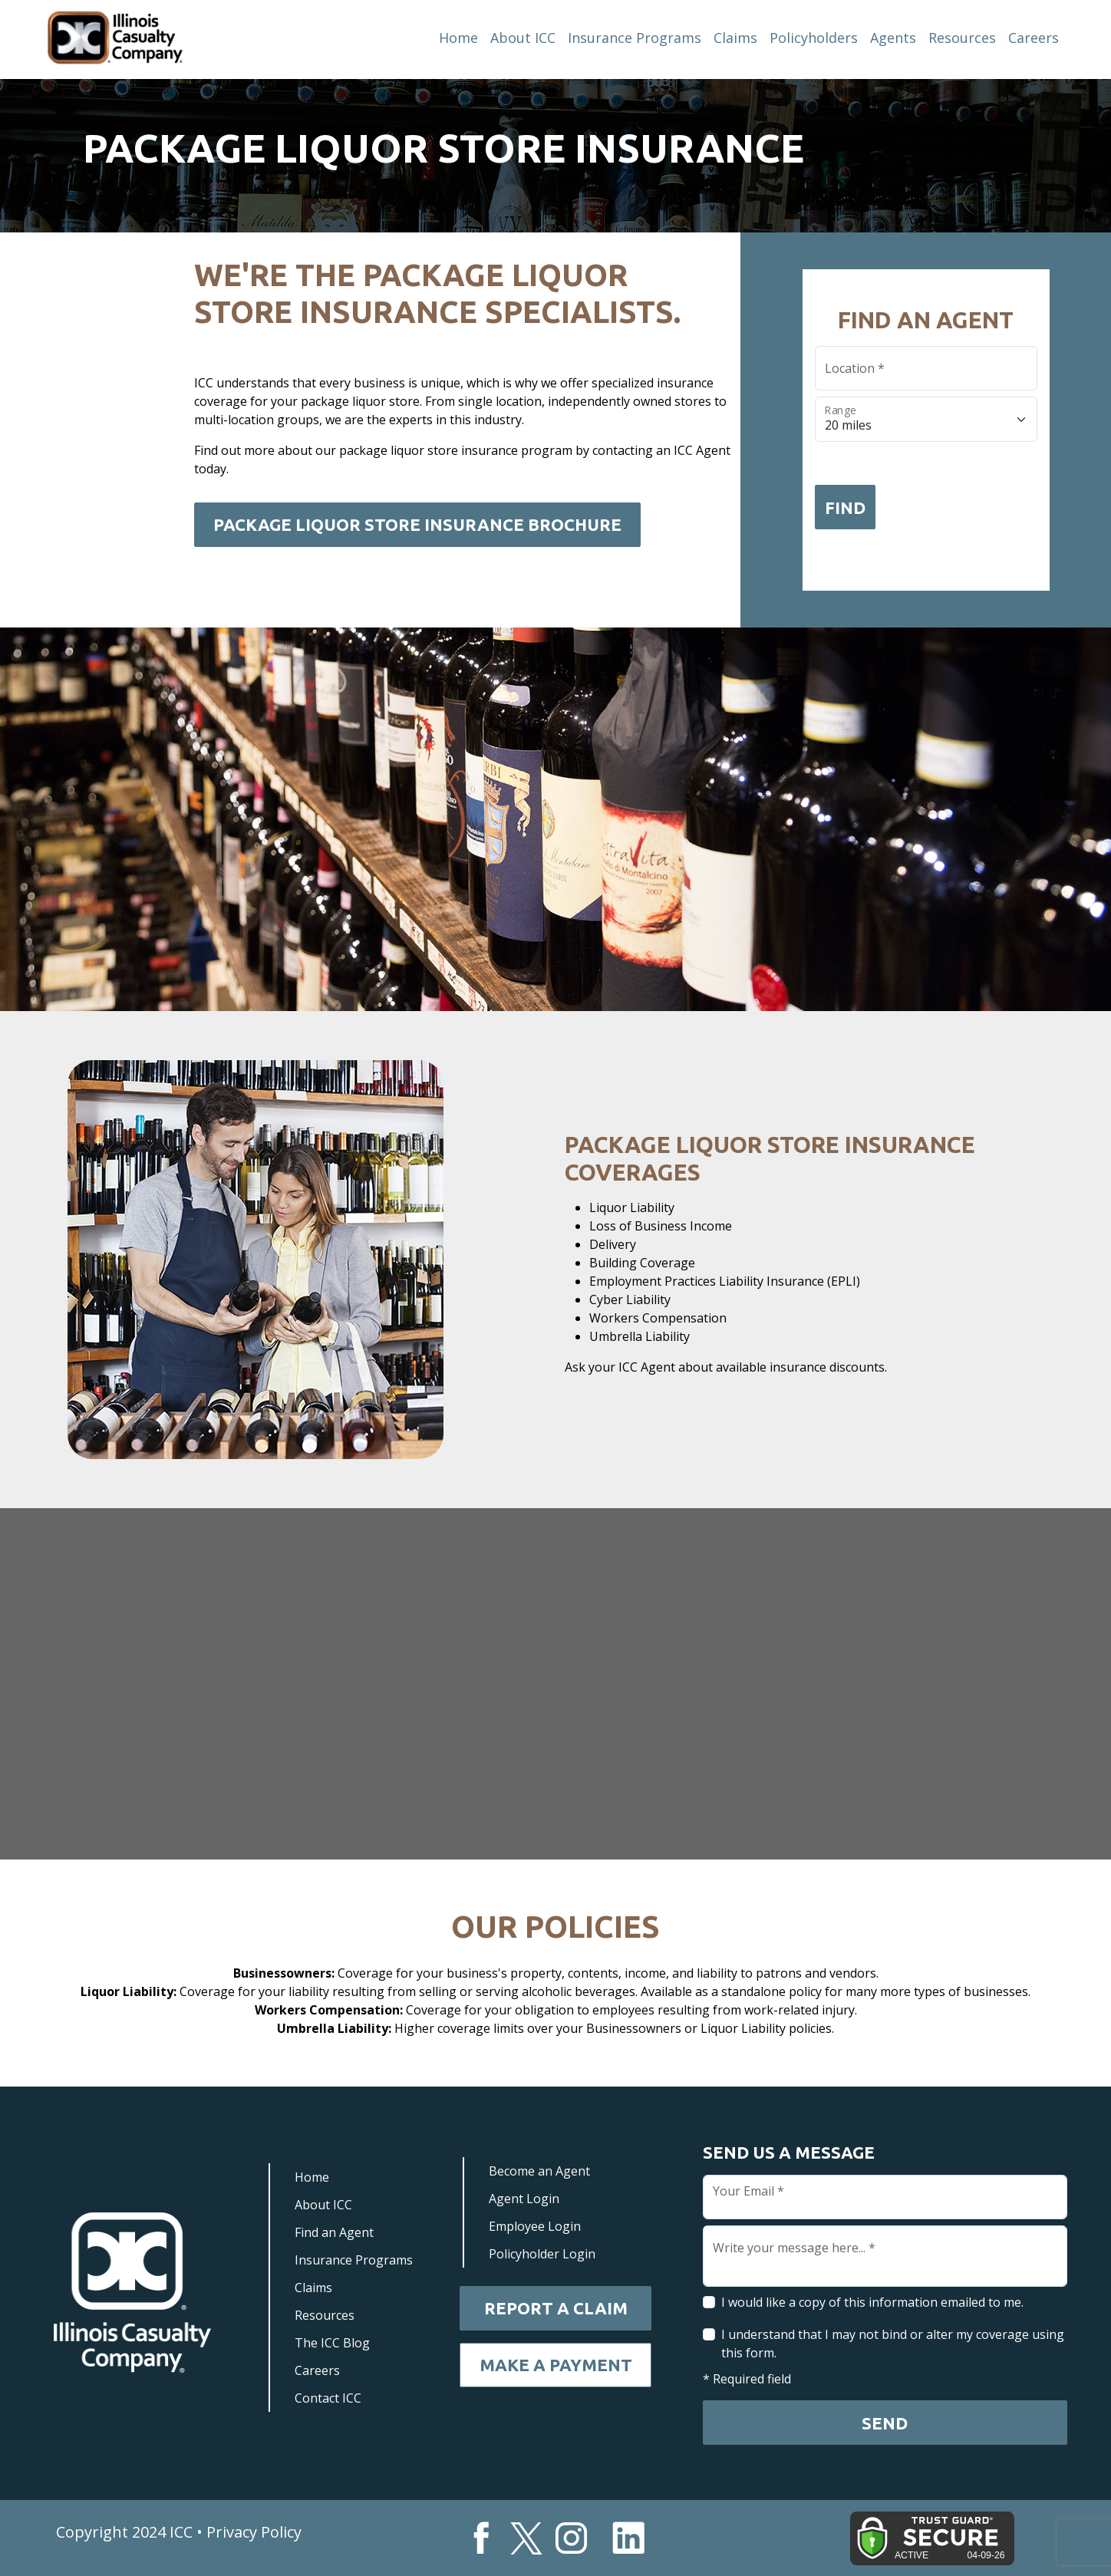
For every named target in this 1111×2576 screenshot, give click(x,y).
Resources (962, 37)
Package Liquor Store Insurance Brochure (417, 524)
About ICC (523, 37)
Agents (893, 37)
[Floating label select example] (926, 420)
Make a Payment (556, 2364)
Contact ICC (328, 2398)
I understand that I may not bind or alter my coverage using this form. (892, 2343)
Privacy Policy (254, 2532)
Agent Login (524, 2198)
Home (458, 37)
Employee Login (535, 2226)
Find (845, 507)
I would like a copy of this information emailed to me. (872, 2302)
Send (885, 2423)
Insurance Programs (634, 37)
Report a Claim (556, 2307)
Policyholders (814, 37)
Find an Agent (334, 2232)
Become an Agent (539, 2171)
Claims (735, 37)
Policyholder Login (542, 2253)
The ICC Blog (332, 2342)
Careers (1033, 37)
